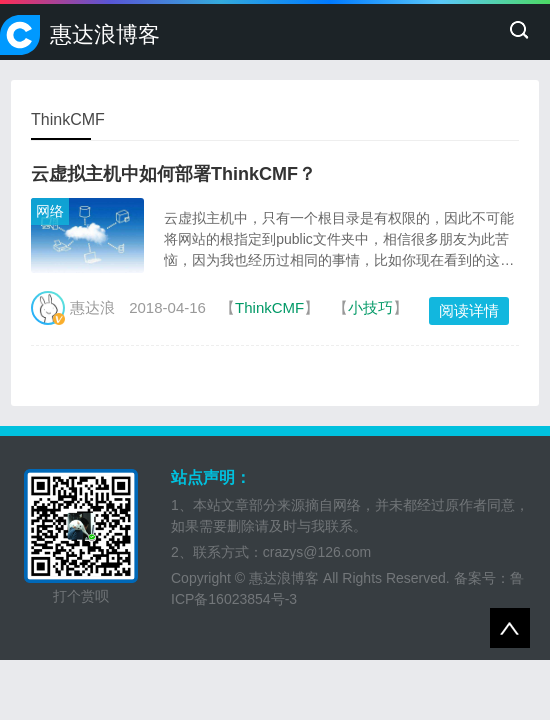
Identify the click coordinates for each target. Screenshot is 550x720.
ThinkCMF (269, 307)
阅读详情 (469, 310)
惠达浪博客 (105, 34)
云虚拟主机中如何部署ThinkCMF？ (173, 174)
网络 (50, 211)
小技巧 (370, 307)
